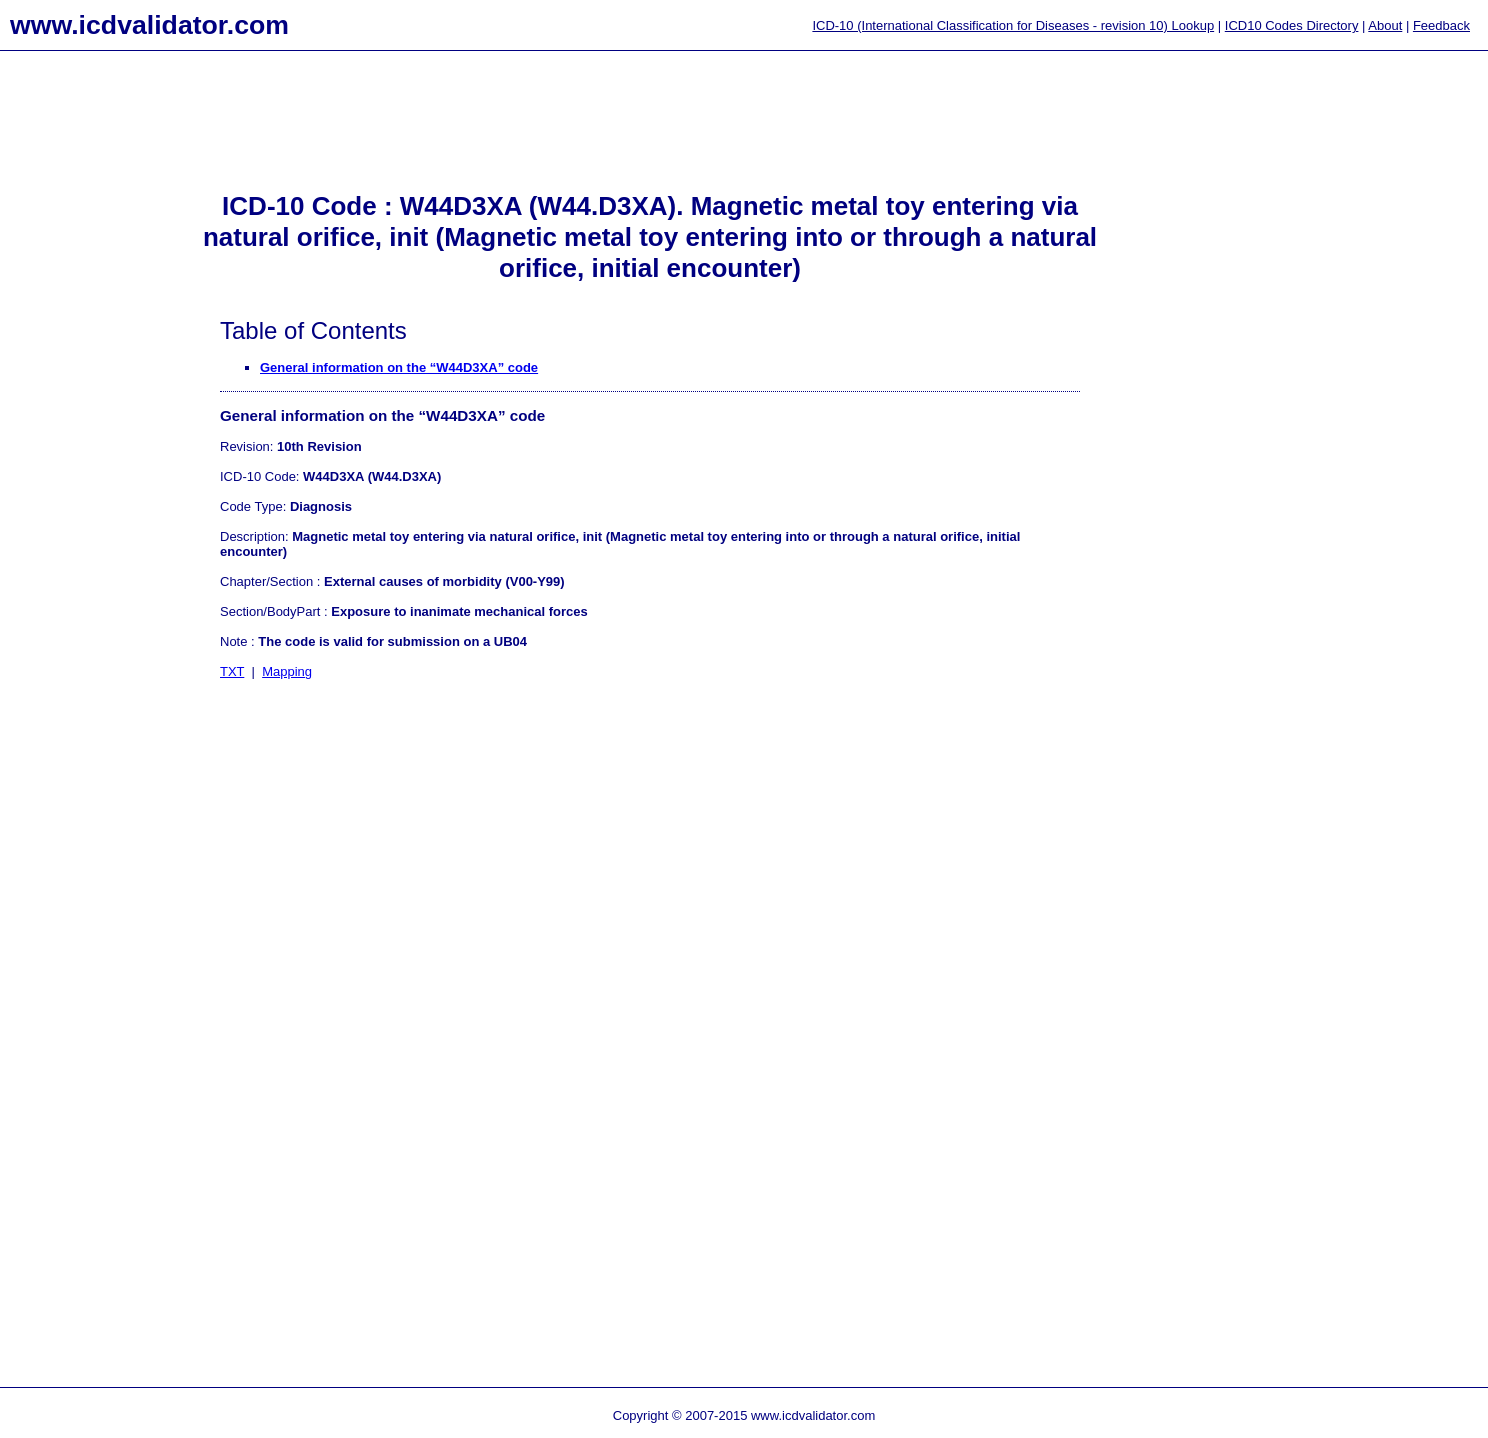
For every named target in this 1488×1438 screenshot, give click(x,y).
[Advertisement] (80, 381)
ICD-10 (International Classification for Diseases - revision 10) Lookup (1013, 25)
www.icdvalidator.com (149, 25)
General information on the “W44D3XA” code (399, 367)
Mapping (287, 671)
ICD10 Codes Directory (1292, 25)
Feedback (1441, 25)
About (1385, 25)
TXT (232, 671)
